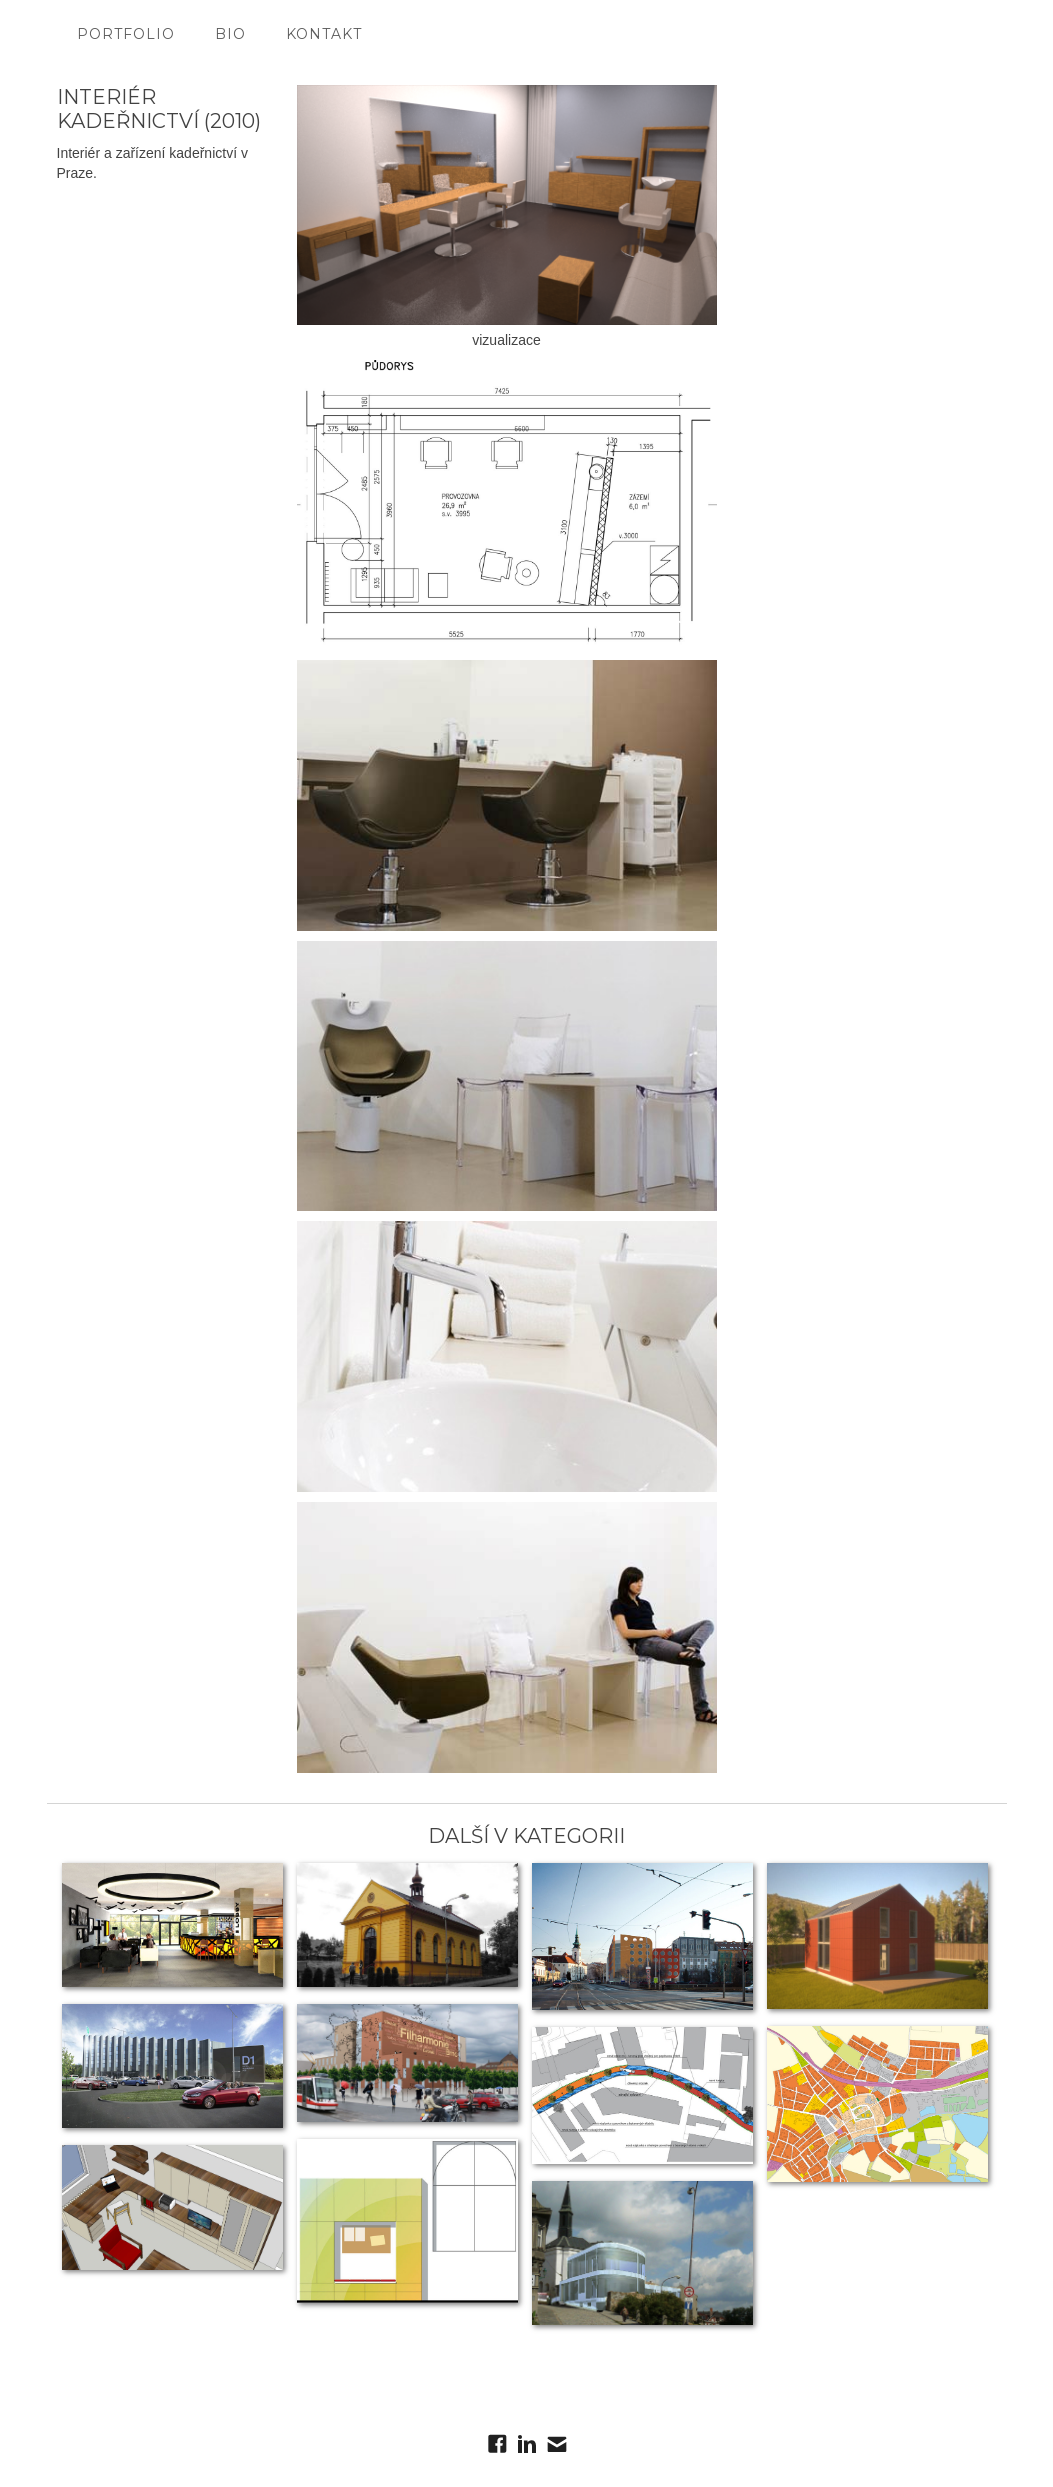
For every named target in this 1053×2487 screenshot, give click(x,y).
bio (230, 34)
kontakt (324, 34)
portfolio (126, 34)
